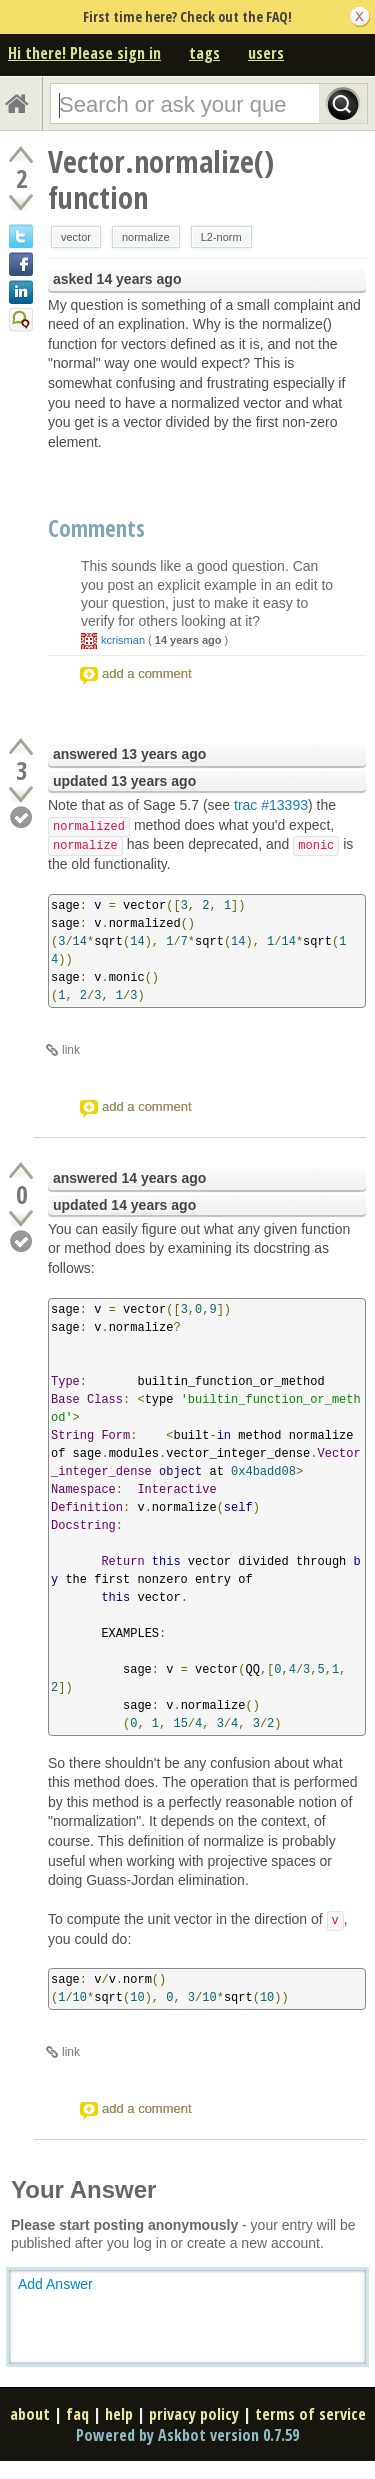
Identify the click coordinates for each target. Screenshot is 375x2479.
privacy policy (194, 2414)
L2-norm (221, 237)
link (71, 1050)
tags (204, 53)
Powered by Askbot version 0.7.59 (187, 2435)
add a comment (147, 673)
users (266, 53)
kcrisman (123, 640)
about (30, 2414)
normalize (146, 237)
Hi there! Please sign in (84, 53)
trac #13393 (271, 805)
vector (76, 237)
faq (77, 2414)
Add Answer (55, 2284)
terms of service (310, 2414)
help (119, 2414)
